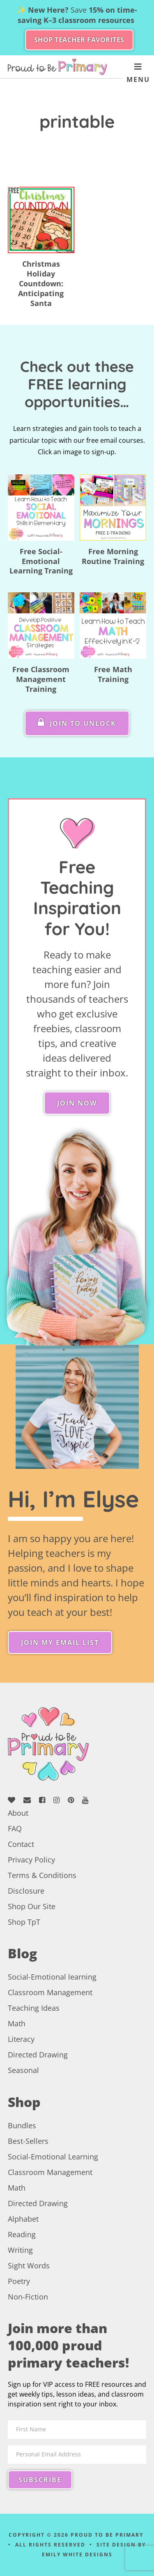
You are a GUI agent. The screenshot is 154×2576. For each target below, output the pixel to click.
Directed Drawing (38, 2054)
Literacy (21, 2039)
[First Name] (77, 2429)
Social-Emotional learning (52, 1977)
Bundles (22, 2125)
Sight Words (29, 2265)
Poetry (19, 2281)
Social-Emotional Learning (53, 2156)
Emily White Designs (77, 2554)
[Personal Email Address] (77, 2454)
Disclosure (26, 1891)
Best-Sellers (28, 2141)
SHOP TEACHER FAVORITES (79, 39)
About (18, 1813)
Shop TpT (24, 1922)
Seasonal (23, 2070)
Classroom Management (50, 1992)
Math (16, 2023)
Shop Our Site (31, 1906)
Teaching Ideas (34, 2008)
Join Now (77, 1103)
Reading (22, 2234)
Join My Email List (60, 1642)
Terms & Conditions (42, 1875)
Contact (21, 1844)
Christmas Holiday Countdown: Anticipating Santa (41, 283)
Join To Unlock (77, 722)
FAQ (15, 1828)
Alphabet (23, 2219)
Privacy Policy (31, 1860)
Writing (20, 2250)
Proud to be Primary (57, 67)
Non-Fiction (28, 2297)
